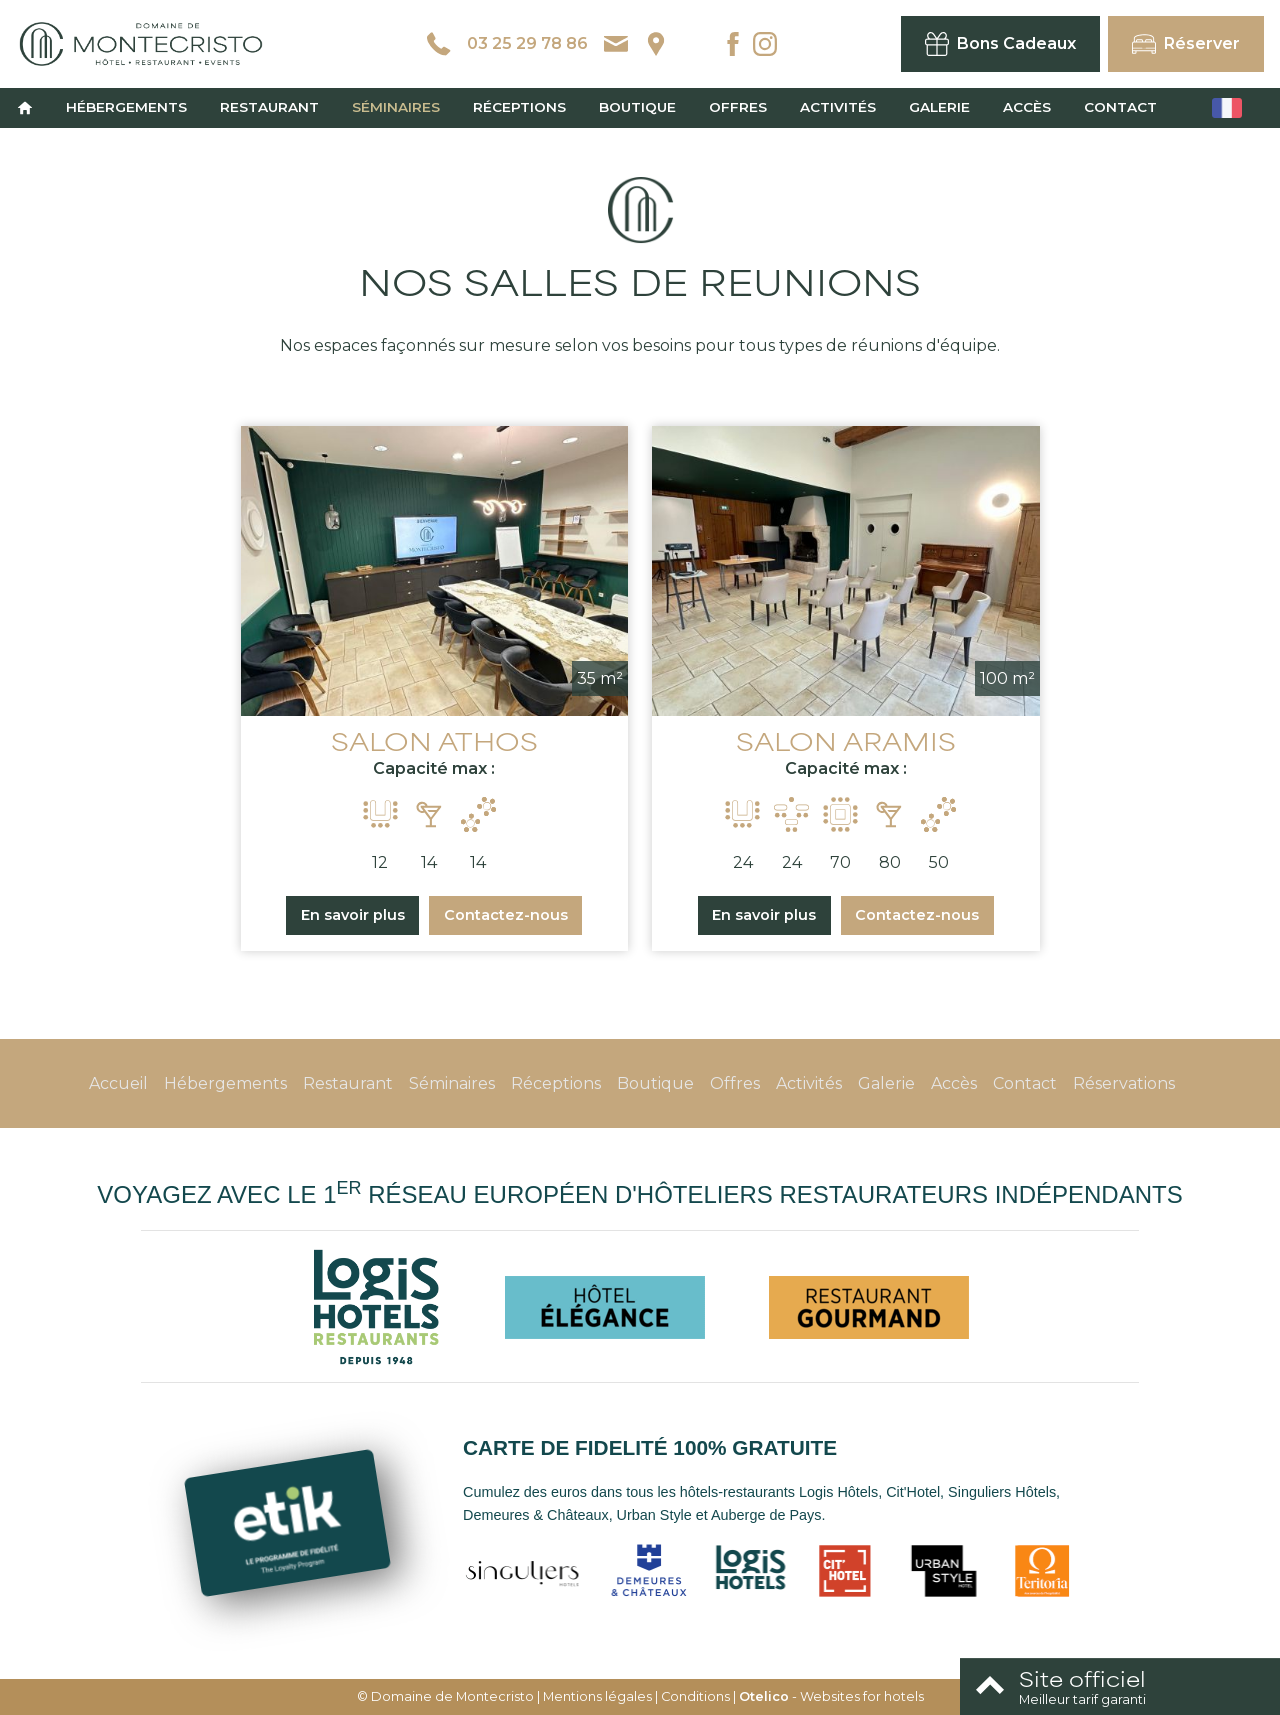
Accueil (118, 1083)
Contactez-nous (506, 915)
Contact (1120, 107)
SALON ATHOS (434, 740)
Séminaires (396, 107)
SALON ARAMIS (846, 740)
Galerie (939, 107)
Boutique (637, 107)
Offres (738, 107)
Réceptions (519, 107)
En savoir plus (353, 915)
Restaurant (269, 107)
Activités (838, 107)
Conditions (695, 1696)
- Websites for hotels (831, 1696)
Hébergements (126, 107)
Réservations (1124, 1083)
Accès (1027, 107)
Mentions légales (597, 1696)
